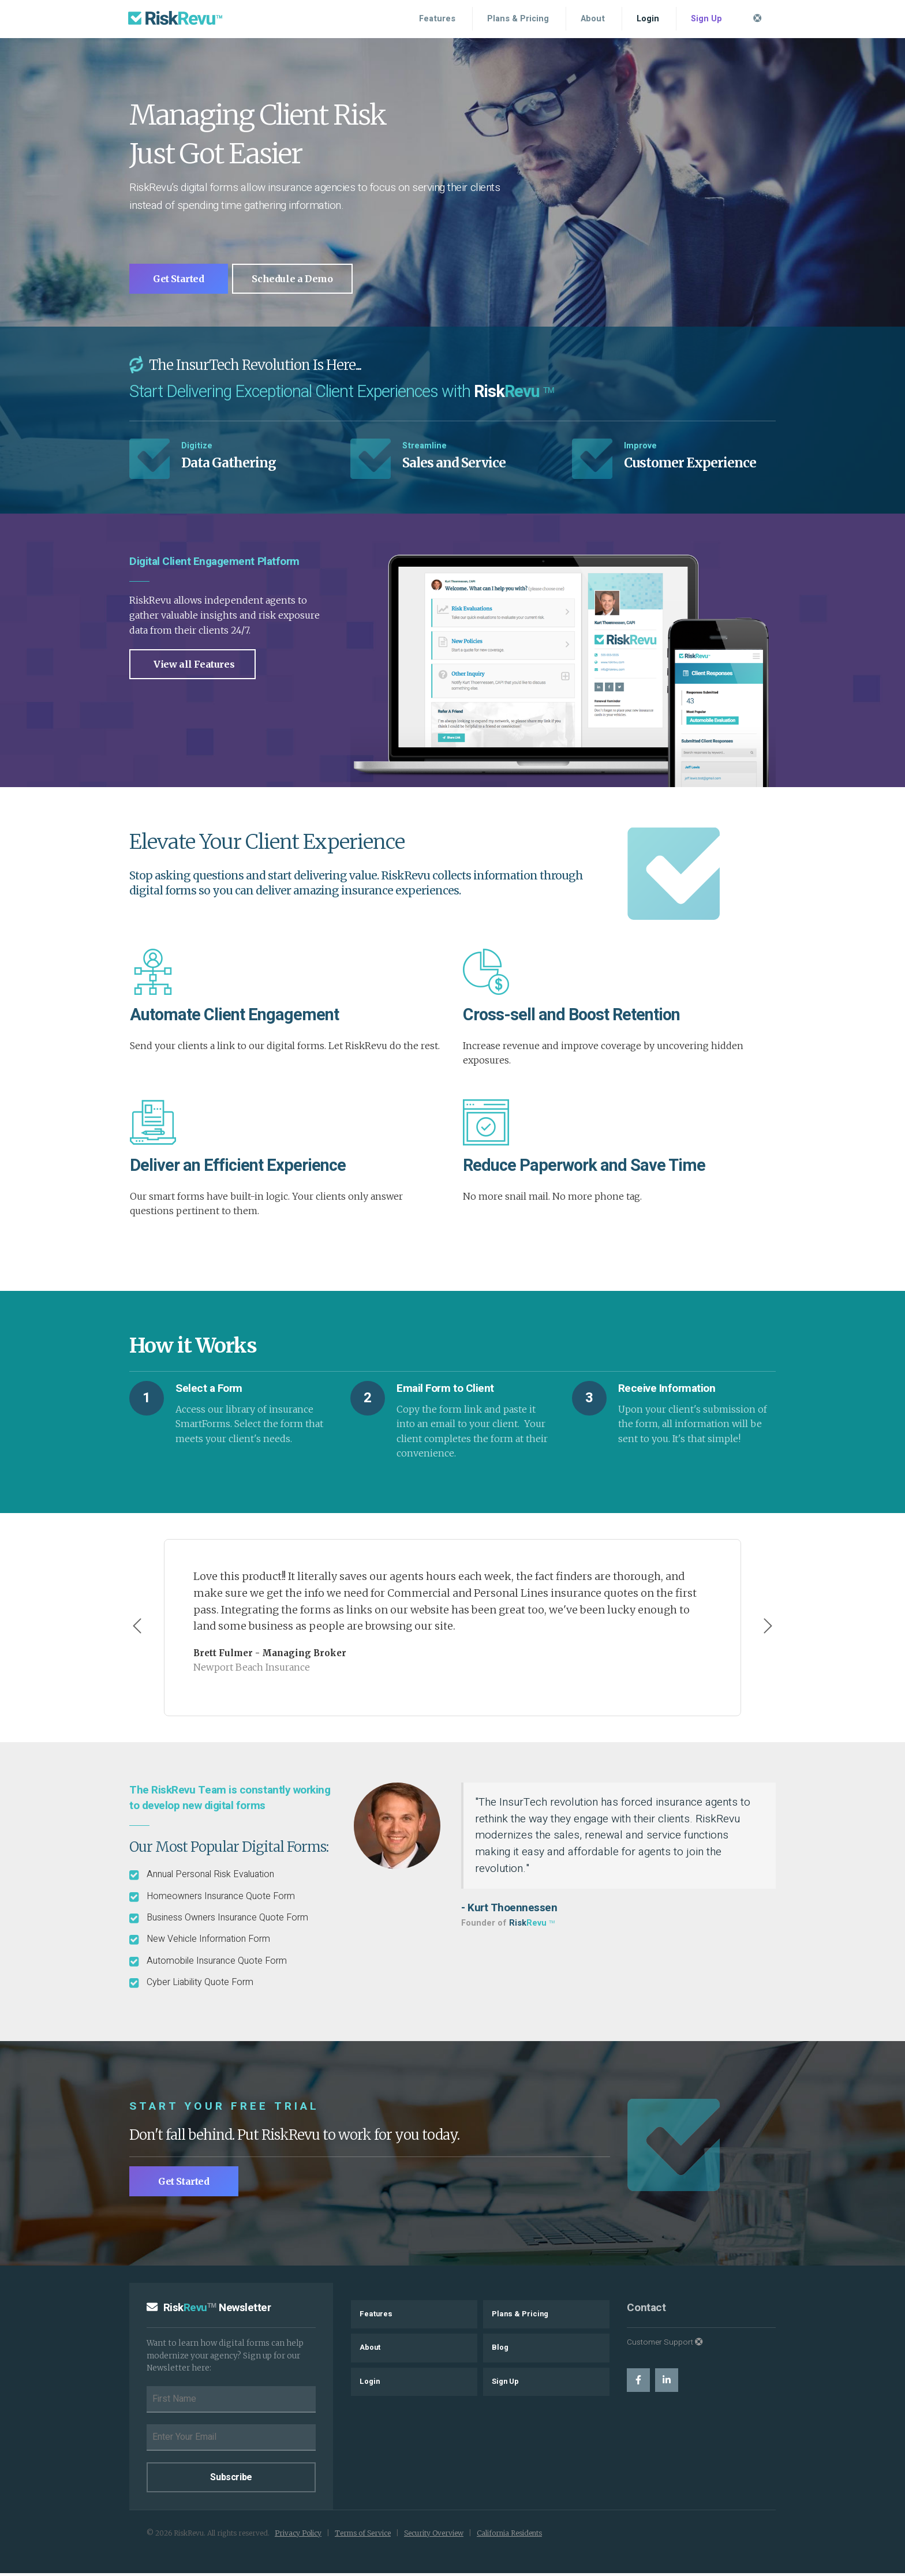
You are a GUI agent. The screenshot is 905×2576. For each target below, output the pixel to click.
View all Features (194, 667)
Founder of (508, 1925)
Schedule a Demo (305, 281)
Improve (640, 449)
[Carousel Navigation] (452, 1629)
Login (648, 19)
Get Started (184, 281)
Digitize (196, 449)
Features (437, 19)
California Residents (509, 2536)
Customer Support (665, 2344)
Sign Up (706, 19)
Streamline (424, 449)
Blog (500, 2350)
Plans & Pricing (518, 19)
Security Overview (433, 2536)
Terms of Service (363, 2536)
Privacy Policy (298, 2536)
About (593, 19)
